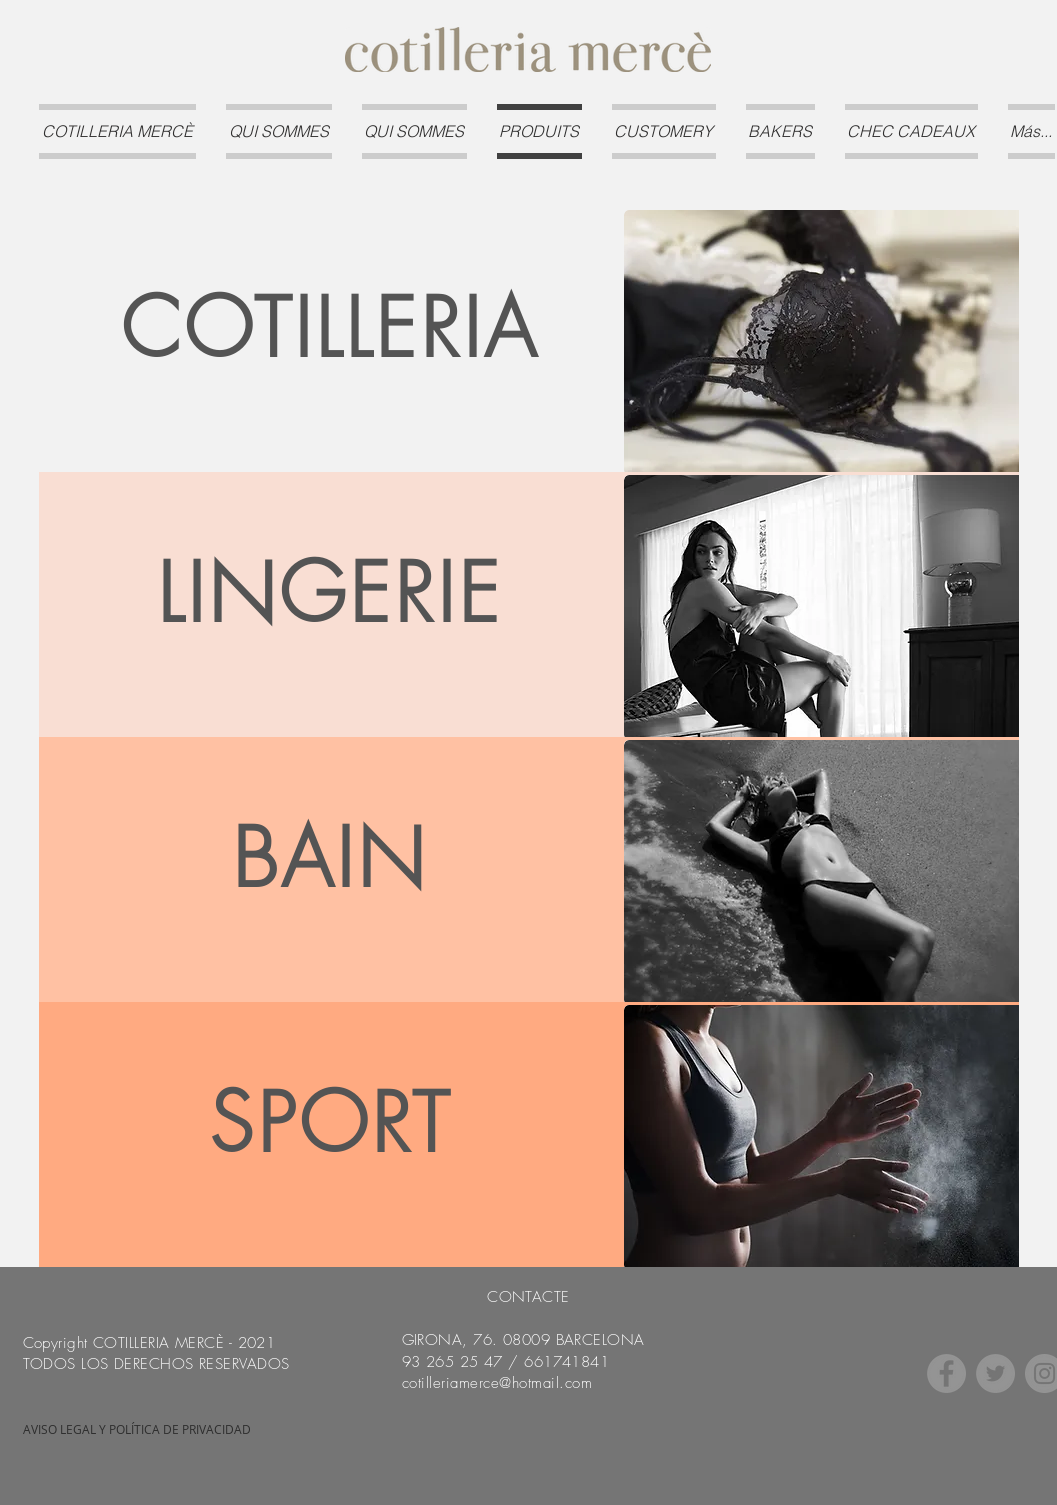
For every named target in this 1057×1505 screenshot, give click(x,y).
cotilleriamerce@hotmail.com (497, 1383)
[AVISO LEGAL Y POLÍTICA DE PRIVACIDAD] (137, 1430)
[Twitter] (995, 1373)
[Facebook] (946, 1373)
